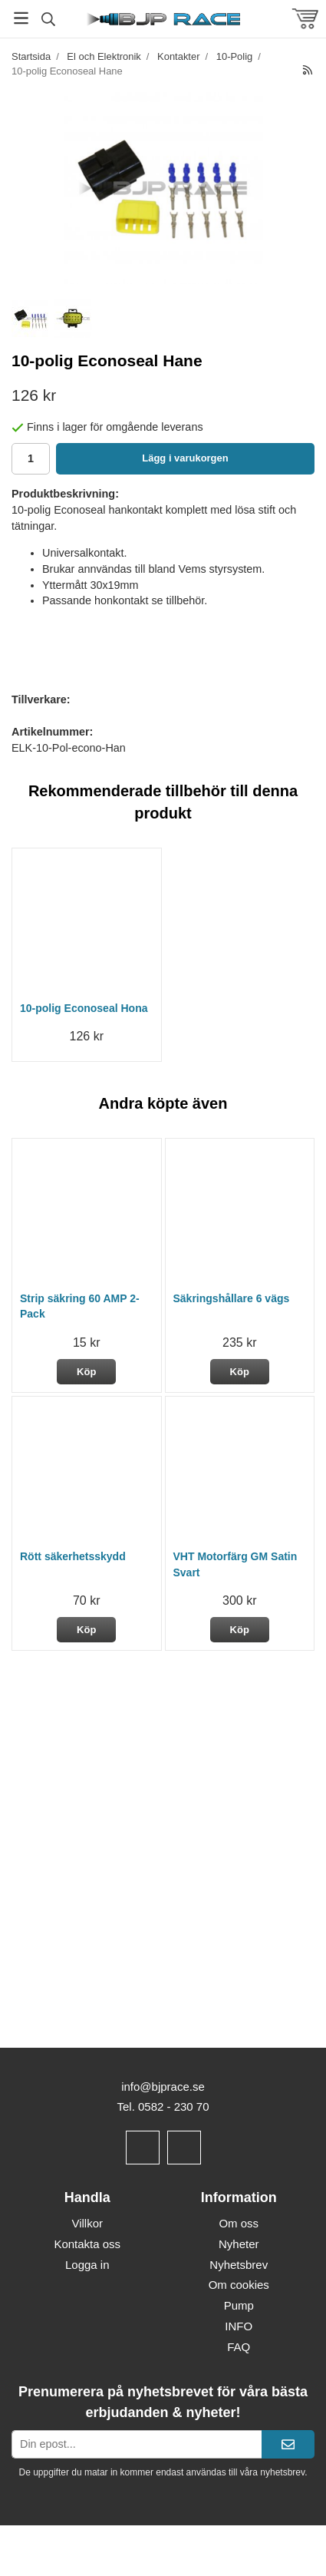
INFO (238, 2326)
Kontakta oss (87, 2243)
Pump (239, 2305)
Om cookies (239, 2284)
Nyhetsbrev (238, 2264)
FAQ (238, 2346)
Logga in (87, 2264)
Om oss (238, 2223)
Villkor (87, 2223)
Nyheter (239, 2243)
